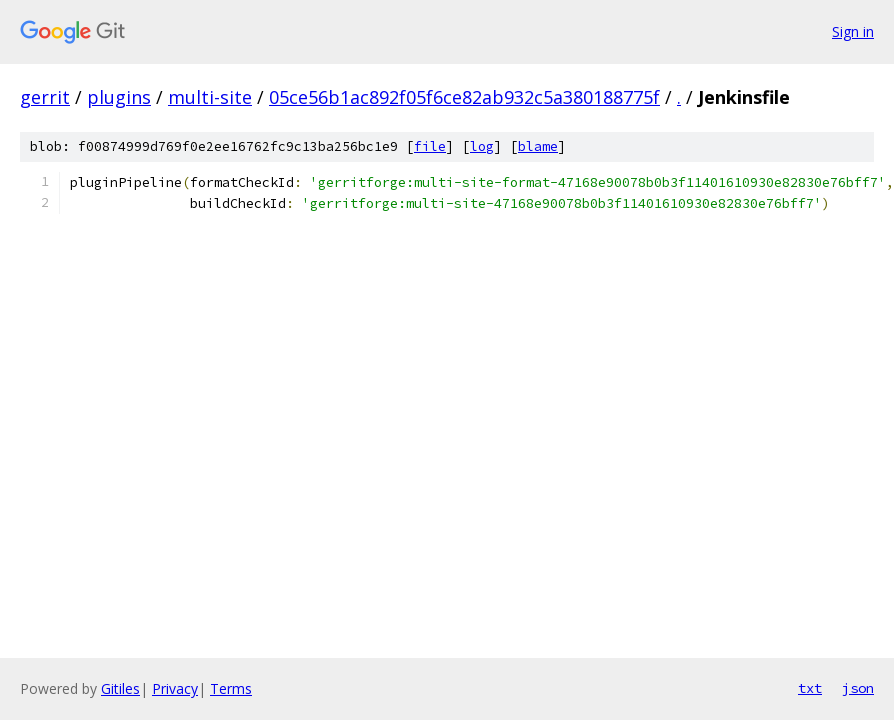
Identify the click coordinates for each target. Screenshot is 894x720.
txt (810, 688)
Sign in (853, 31)
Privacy (175, 688)
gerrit (45, 97)
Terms (231, 688)
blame (538, 146)
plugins (119, 97)
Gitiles (120, 688)
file (430, 146)
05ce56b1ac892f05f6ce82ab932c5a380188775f (464, 97)
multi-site (210, 97)
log (482, 146)
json (858, 688)
